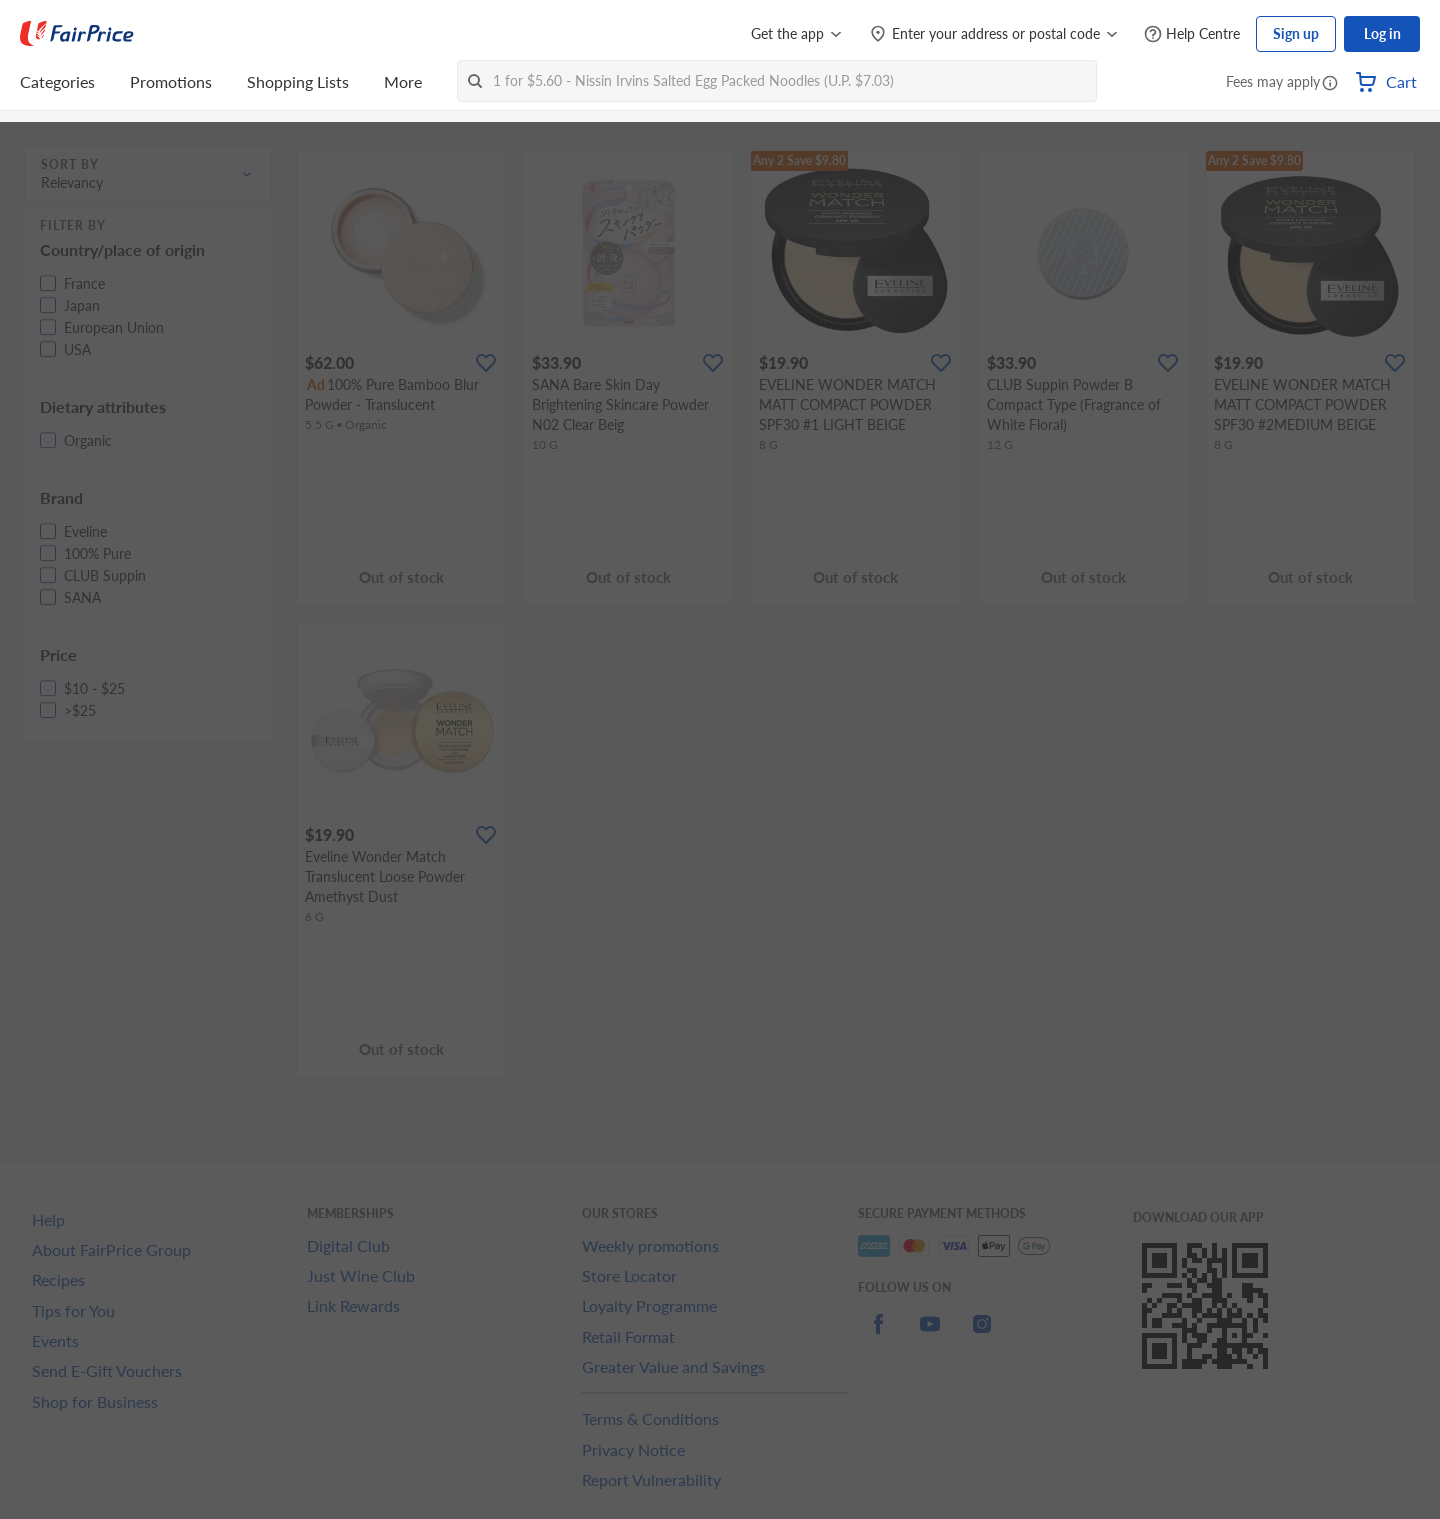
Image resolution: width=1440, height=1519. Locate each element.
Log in (1382, 33)
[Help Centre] (1192, 34)
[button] (1330, 84)
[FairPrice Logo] (77, 34)
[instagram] (982, 1335)
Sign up (1296, 33)
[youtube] (930, 1335)
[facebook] (878, 1335)
